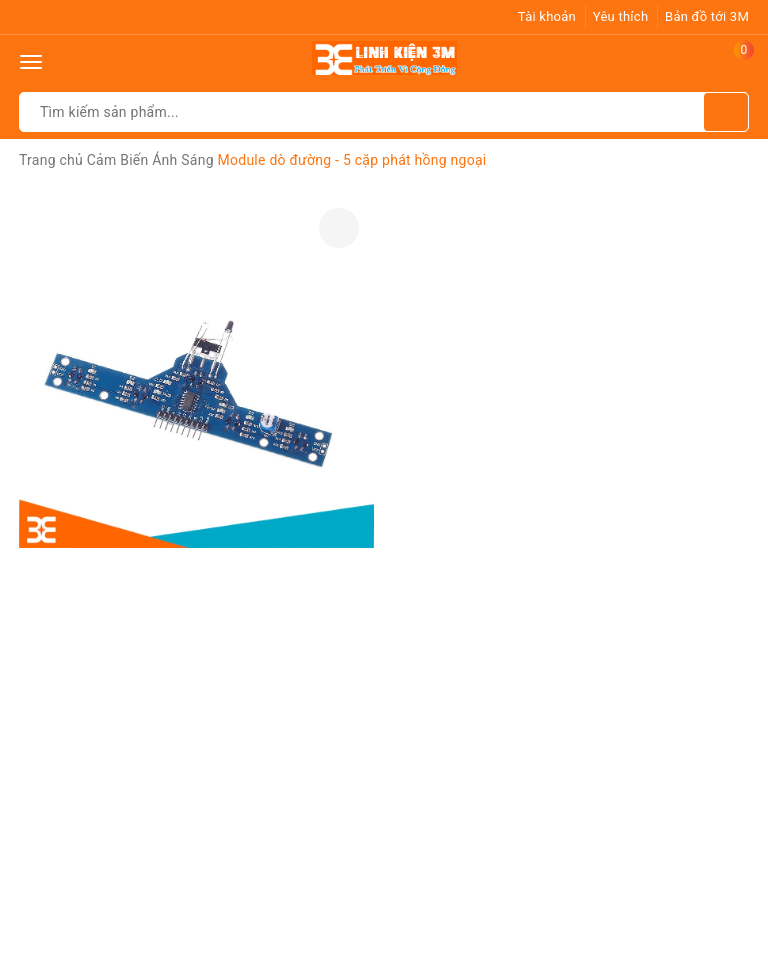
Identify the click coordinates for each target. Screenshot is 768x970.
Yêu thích (621, 16)
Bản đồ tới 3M (707, 16)
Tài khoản (547, 16)
